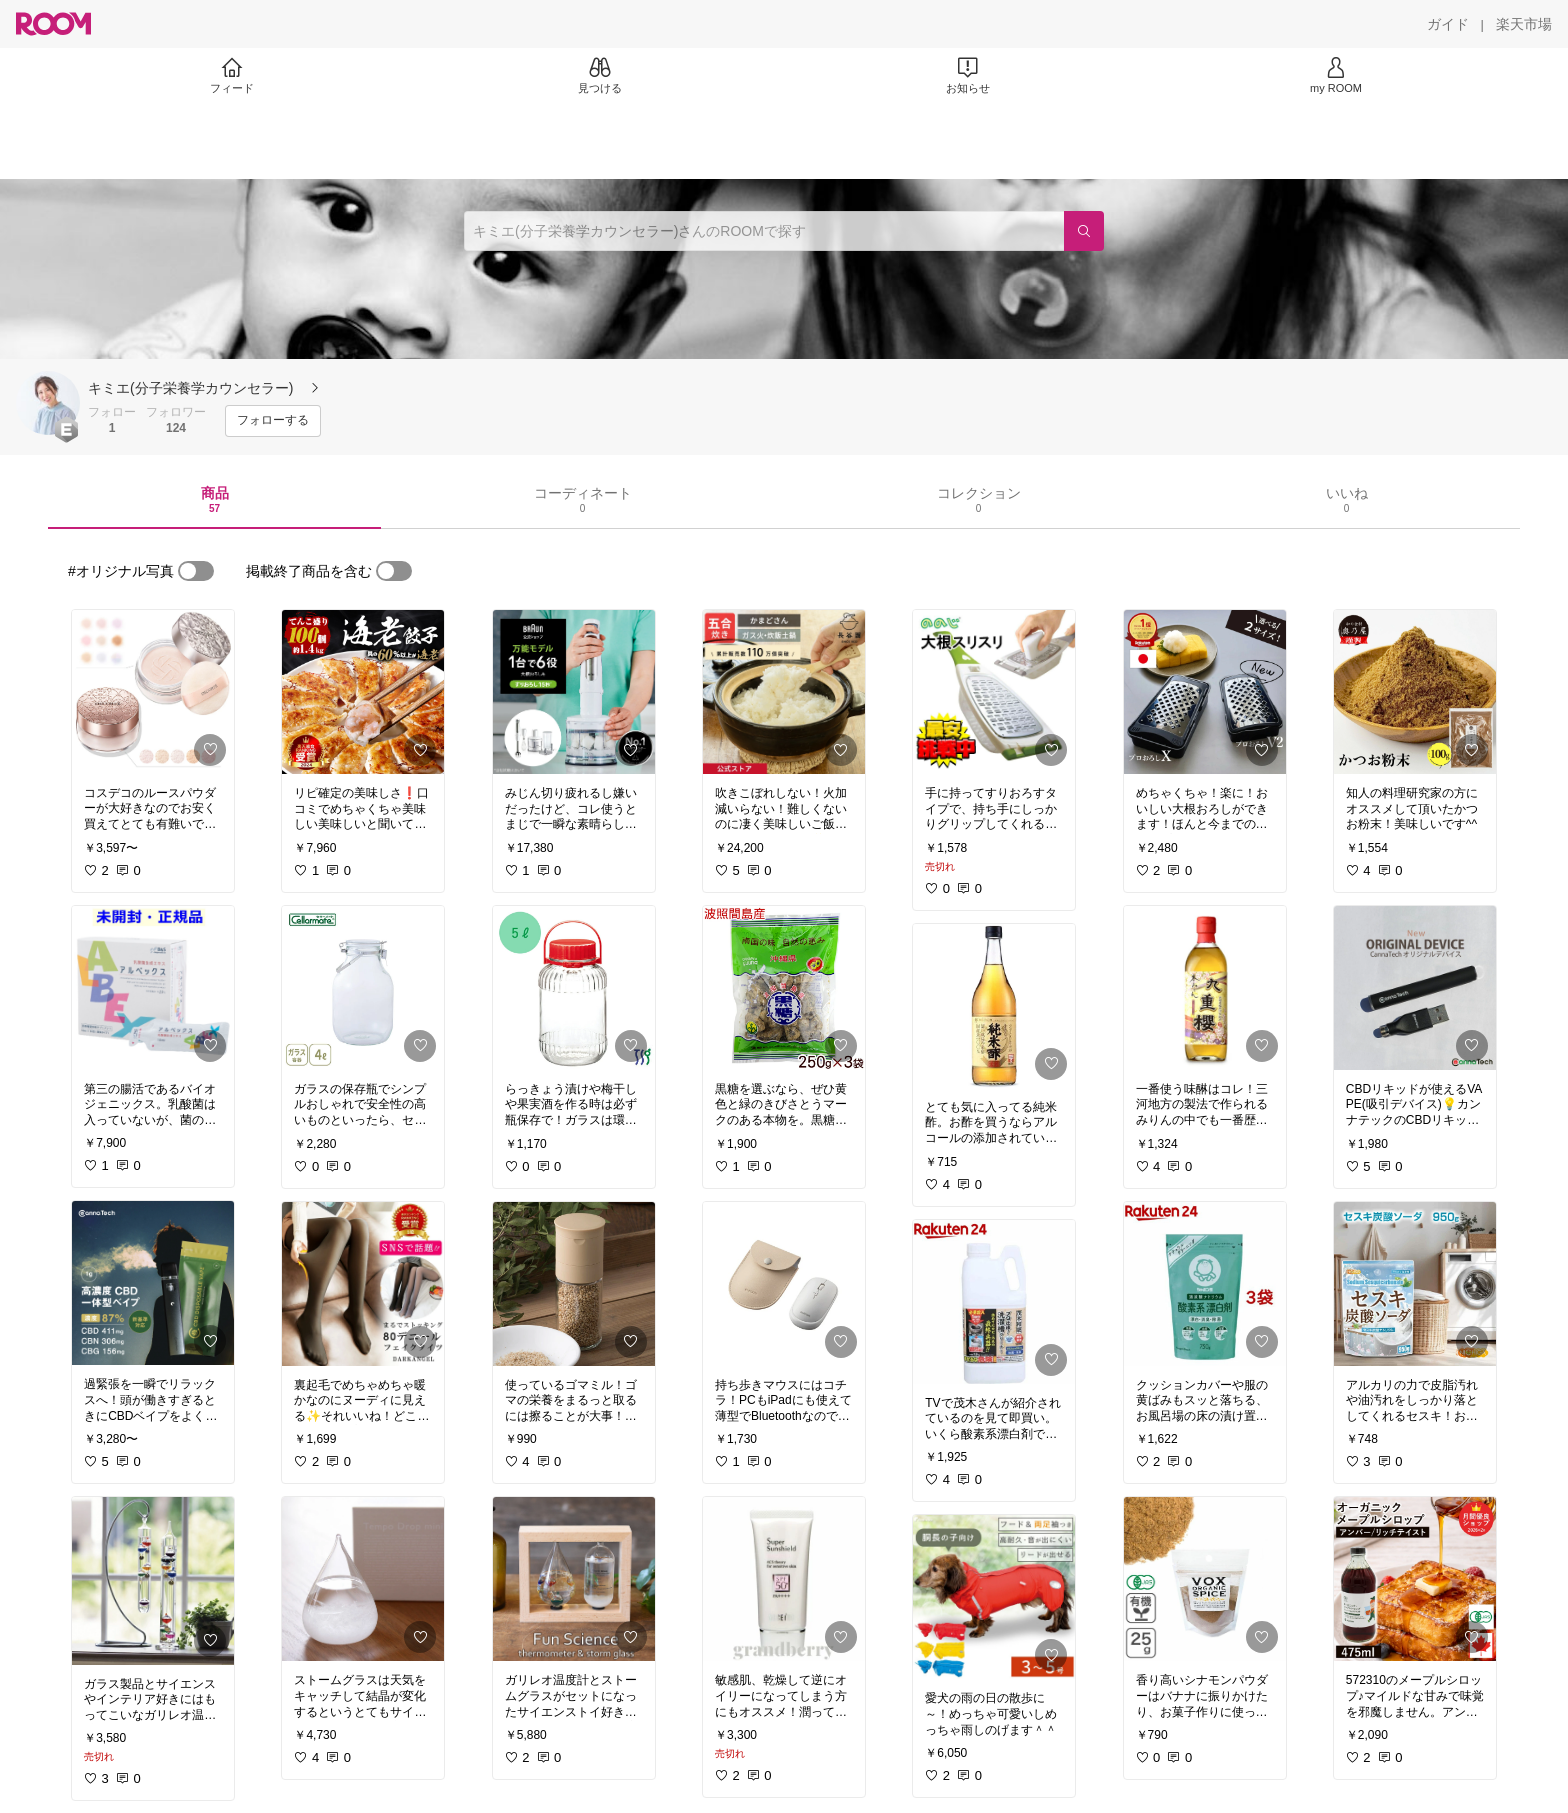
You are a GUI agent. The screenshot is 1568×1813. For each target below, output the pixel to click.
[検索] (1084, 231)
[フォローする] (273, 421)
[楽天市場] (1524, 24)
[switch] (196, 571)
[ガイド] (1448, 24)
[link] (153, 692)
